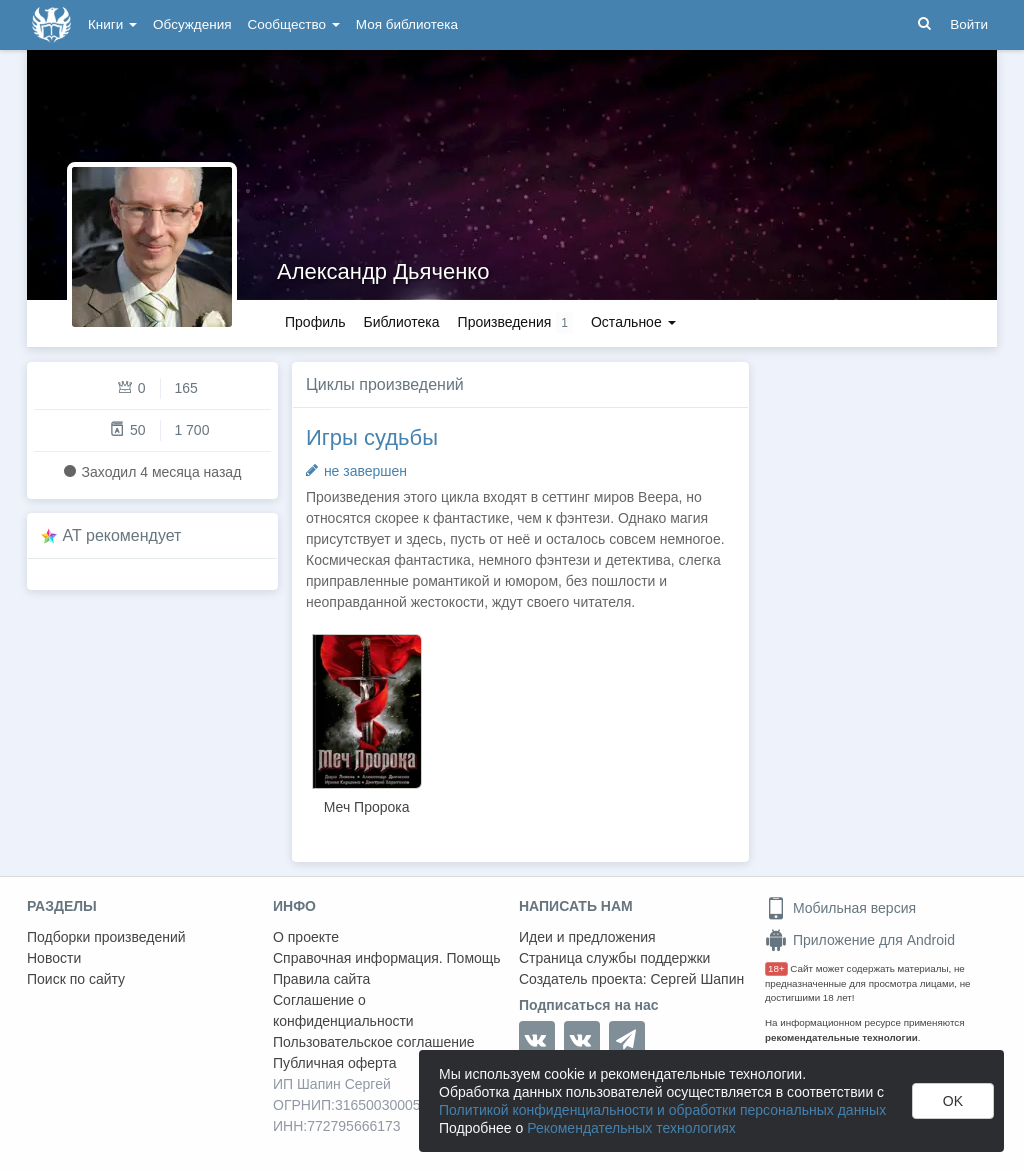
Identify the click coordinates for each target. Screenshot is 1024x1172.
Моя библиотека (407, 24)
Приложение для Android (860, 940)
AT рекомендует (122, 535)
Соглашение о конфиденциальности (343, 1010)
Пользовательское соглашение (374, 1042)
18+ (776, 968)
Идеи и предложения (587, 937)
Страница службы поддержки (614, 958)
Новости (54, 958)
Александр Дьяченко (383, 271)
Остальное (633, 322)
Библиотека (401, 322)
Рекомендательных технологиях (631, 1128)
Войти (969, 24)
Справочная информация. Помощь (387, 958)
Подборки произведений (106, 937)
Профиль (315, 322)
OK (953, 1101)
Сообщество (294, 24)
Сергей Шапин (697, 979)
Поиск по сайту (76, 979)
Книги (112, 24)
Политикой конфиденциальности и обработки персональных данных (662, 1110)
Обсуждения (192, 24)
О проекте (306, 937)
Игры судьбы (372, 437)
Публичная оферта (335, 1063)
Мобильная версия (840, 908)
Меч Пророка (367, 807)
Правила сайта (321, 979)
